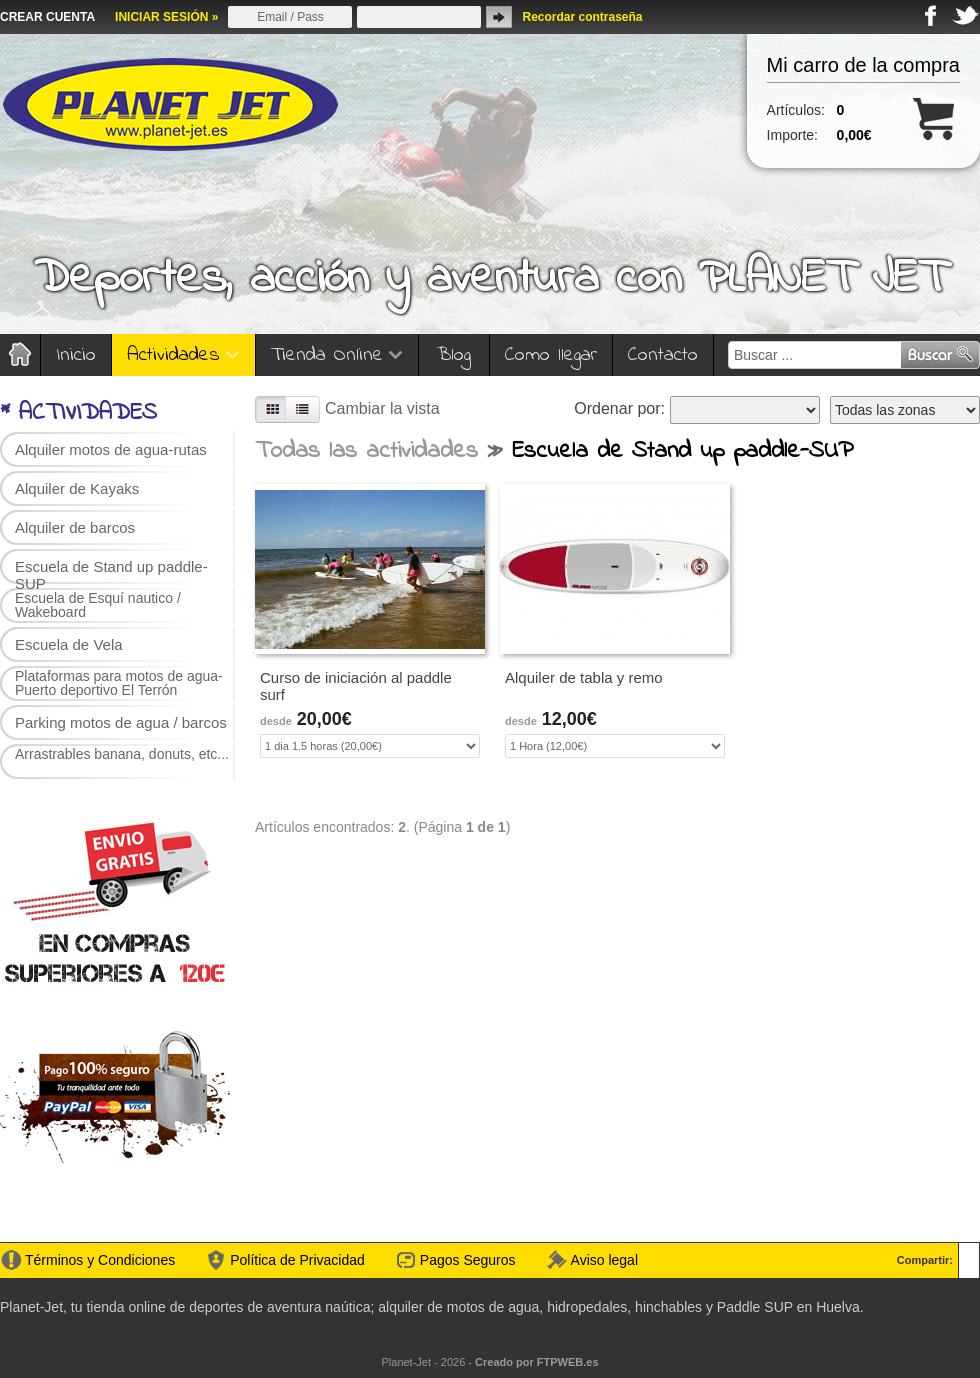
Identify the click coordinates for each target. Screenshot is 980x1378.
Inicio (76, 355)
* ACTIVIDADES (78, 413)
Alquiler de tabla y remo (584, 677)
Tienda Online (337, 355)
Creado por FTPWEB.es (536, 1362)
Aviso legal (604, 1260)
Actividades (183, 355)
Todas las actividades (366, 451)
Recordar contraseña (582, 17)
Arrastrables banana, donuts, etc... (122, 754)
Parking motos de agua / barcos (121, 722)
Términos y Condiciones (100, 1260)
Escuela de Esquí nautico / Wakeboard (98, 605)
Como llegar (551, 355)
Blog (454, 355)
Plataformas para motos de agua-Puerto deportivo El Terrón (119, 683)
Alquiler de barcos (75, 527)
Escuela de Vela (69, 644)
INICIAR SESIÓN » (166, 17)
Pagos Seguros (468, 1260)
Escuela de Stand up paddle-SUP (111, 571)
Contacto (663, 355)
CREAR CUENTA (47, 17)
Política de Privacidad (297, 1260)
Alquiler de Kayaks (77, 488)
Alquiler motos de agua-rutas (111, 449)
